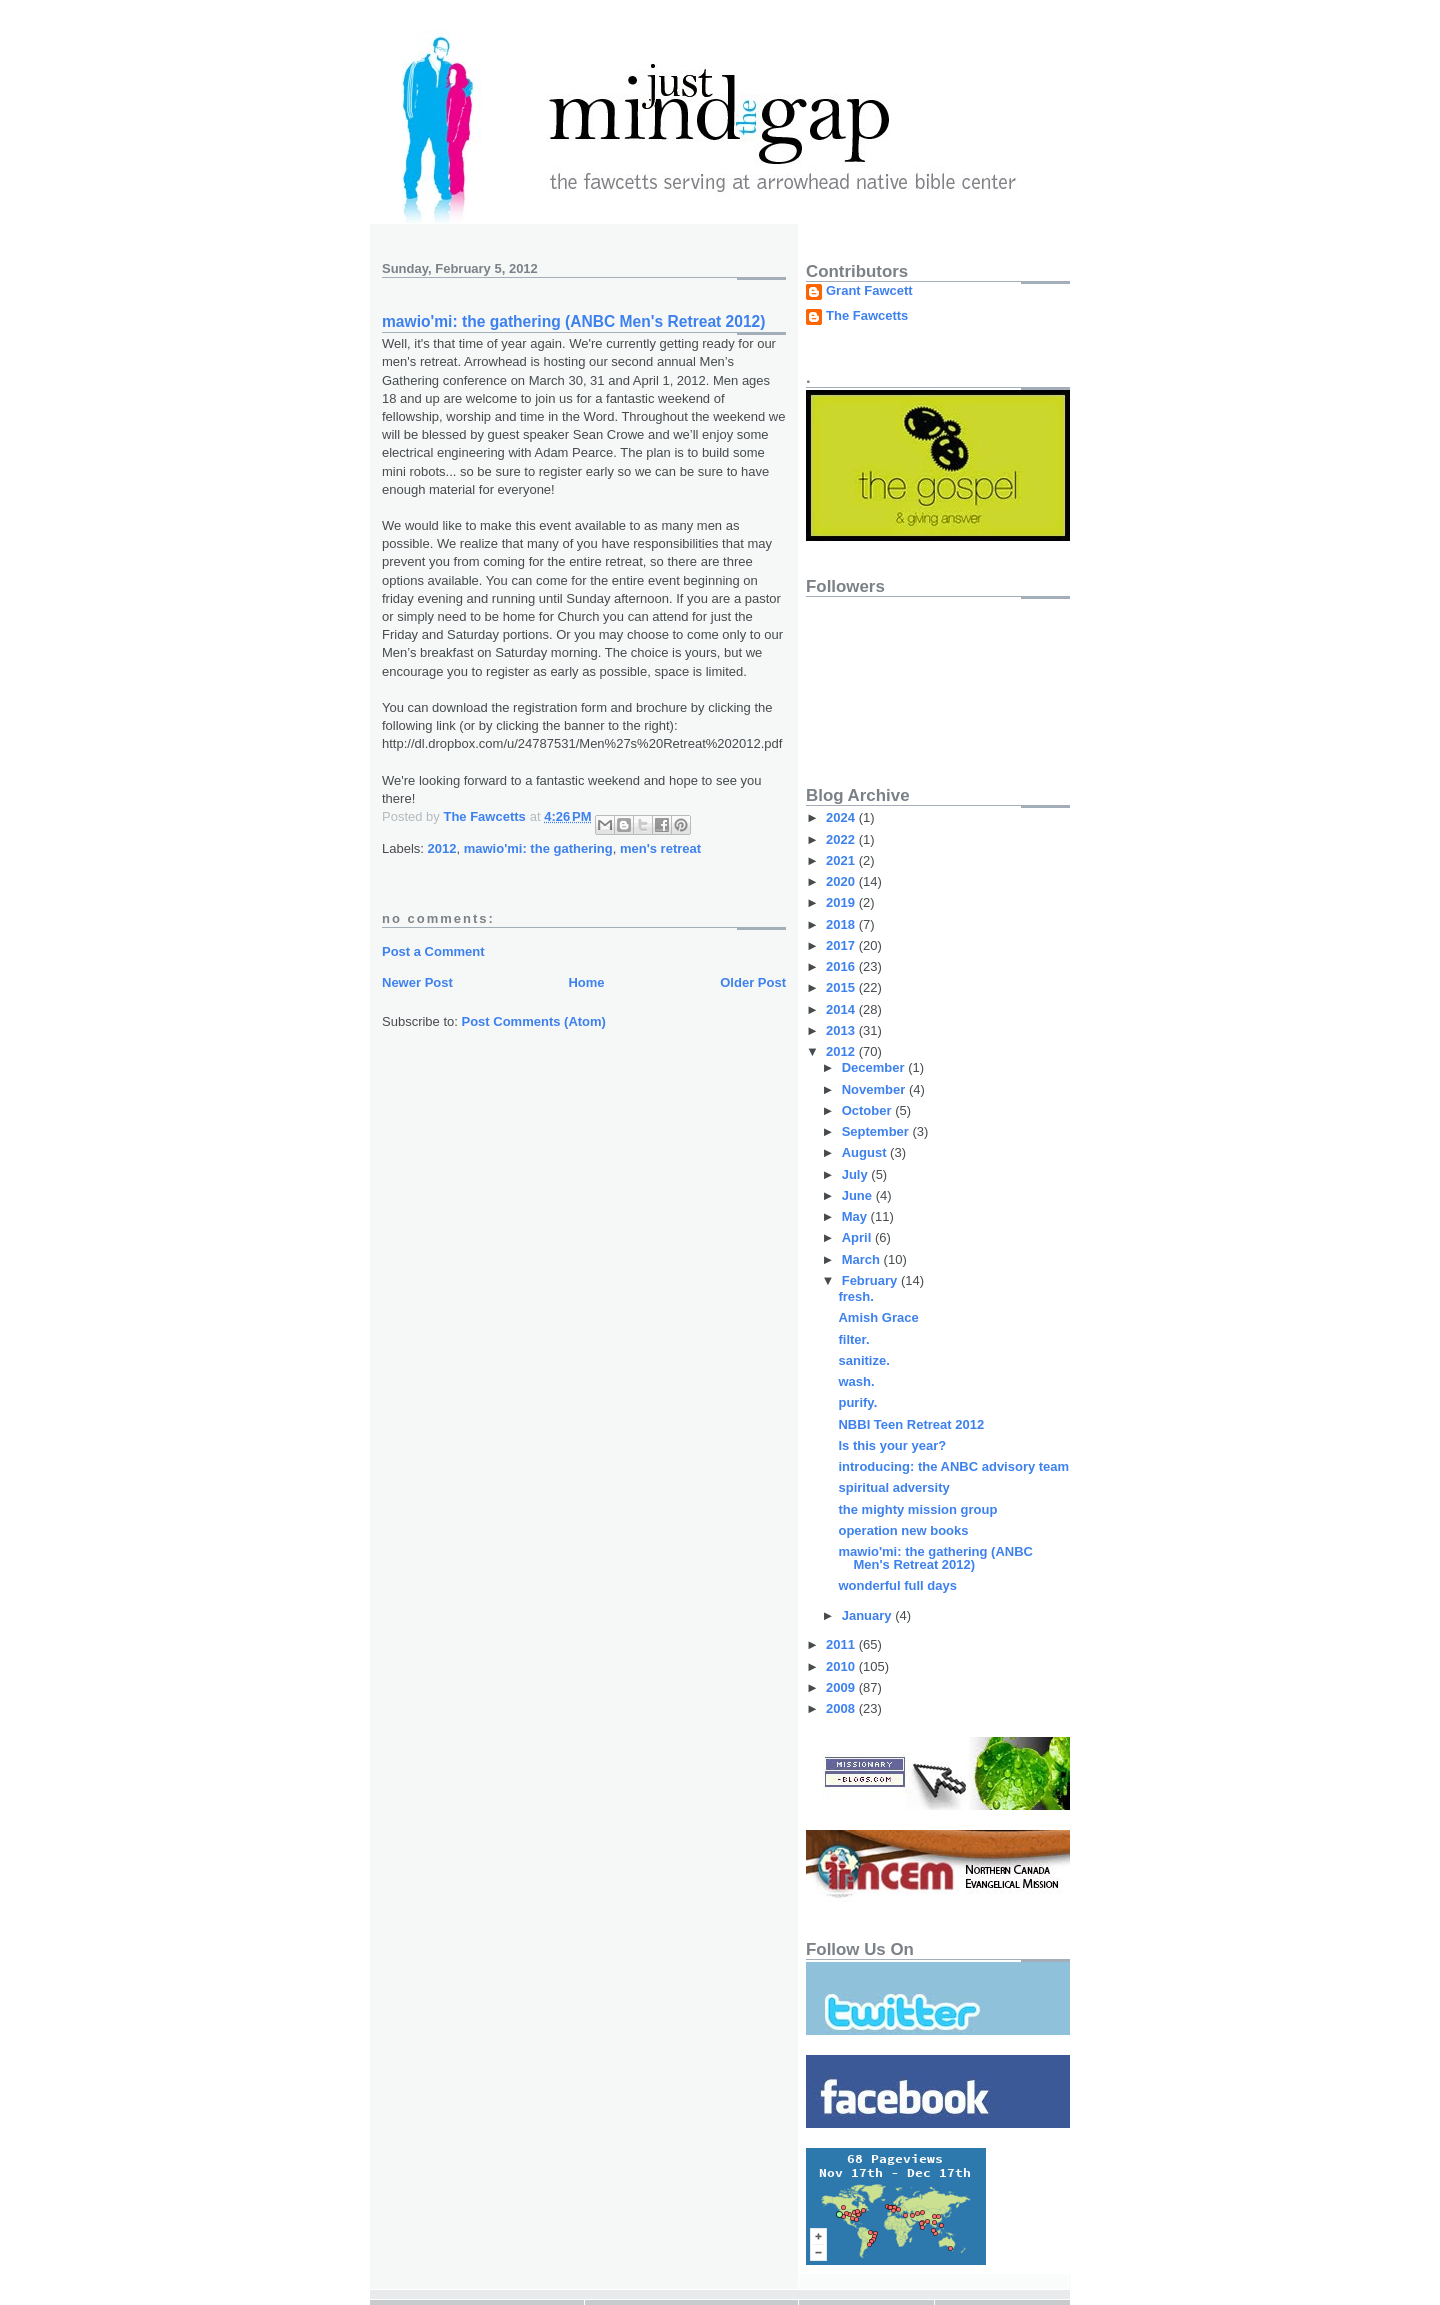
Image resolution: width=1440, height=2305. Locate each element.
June (859, 1195)
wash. (856, 1381)
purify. (857, 1402)
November (875, 1089)
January (868, 1615)
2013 (842, 1030)
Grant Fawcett (869, 291)
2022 (842, 839)
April (858, 1237)
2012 (442, 848)
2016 (842, 966)
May (856, 1216)
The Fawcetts (867, 316)
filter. (853, 1339)
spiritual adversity (893, 1487)
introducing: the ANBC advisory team (953, 1466)
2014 (842, 1009)
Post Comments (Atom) (534, 1021)
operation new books (903, 1530)
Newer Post (417, 982)
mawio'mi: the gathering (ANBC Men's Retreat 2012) (935, 1558)
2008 (842, 1708)
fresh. (855, 1296)
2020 (842, 881)
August (866, 1152)
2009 (842, 1687)
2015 (842, 987)
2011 (842, 1644)
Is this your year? (892, 1445)
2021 (842, 860)
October (868, 1110)
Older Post (753, 982)
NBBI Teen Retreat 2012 (911, 1424)
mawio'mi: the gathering (538, 848)
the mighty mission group (917, 1509)
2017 (842, 945)
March (863, 1259)
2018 (842, 924)
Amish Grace (878, 1317)
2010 (842, 1666)
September (877, 1131)
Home (586, 982)
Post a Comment (433, 951)
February (871, 1280)
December (875, 1067)
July (857, 1174)
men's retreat (660, 848)
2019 (842, 902)
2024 (842, 817)
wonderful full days (897, 1585)
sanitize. (863, 1360)
